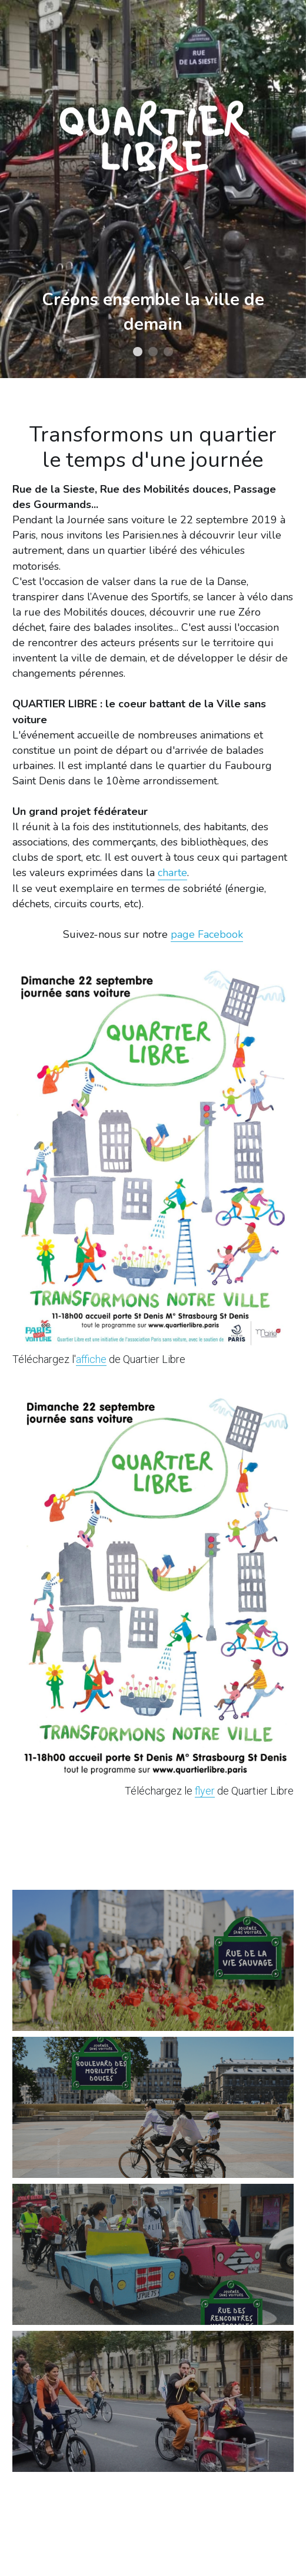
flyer (205, 1791)
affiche (91, 1359)
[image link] (150, 1158)
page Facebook (207, 934)
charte (172, 873)
